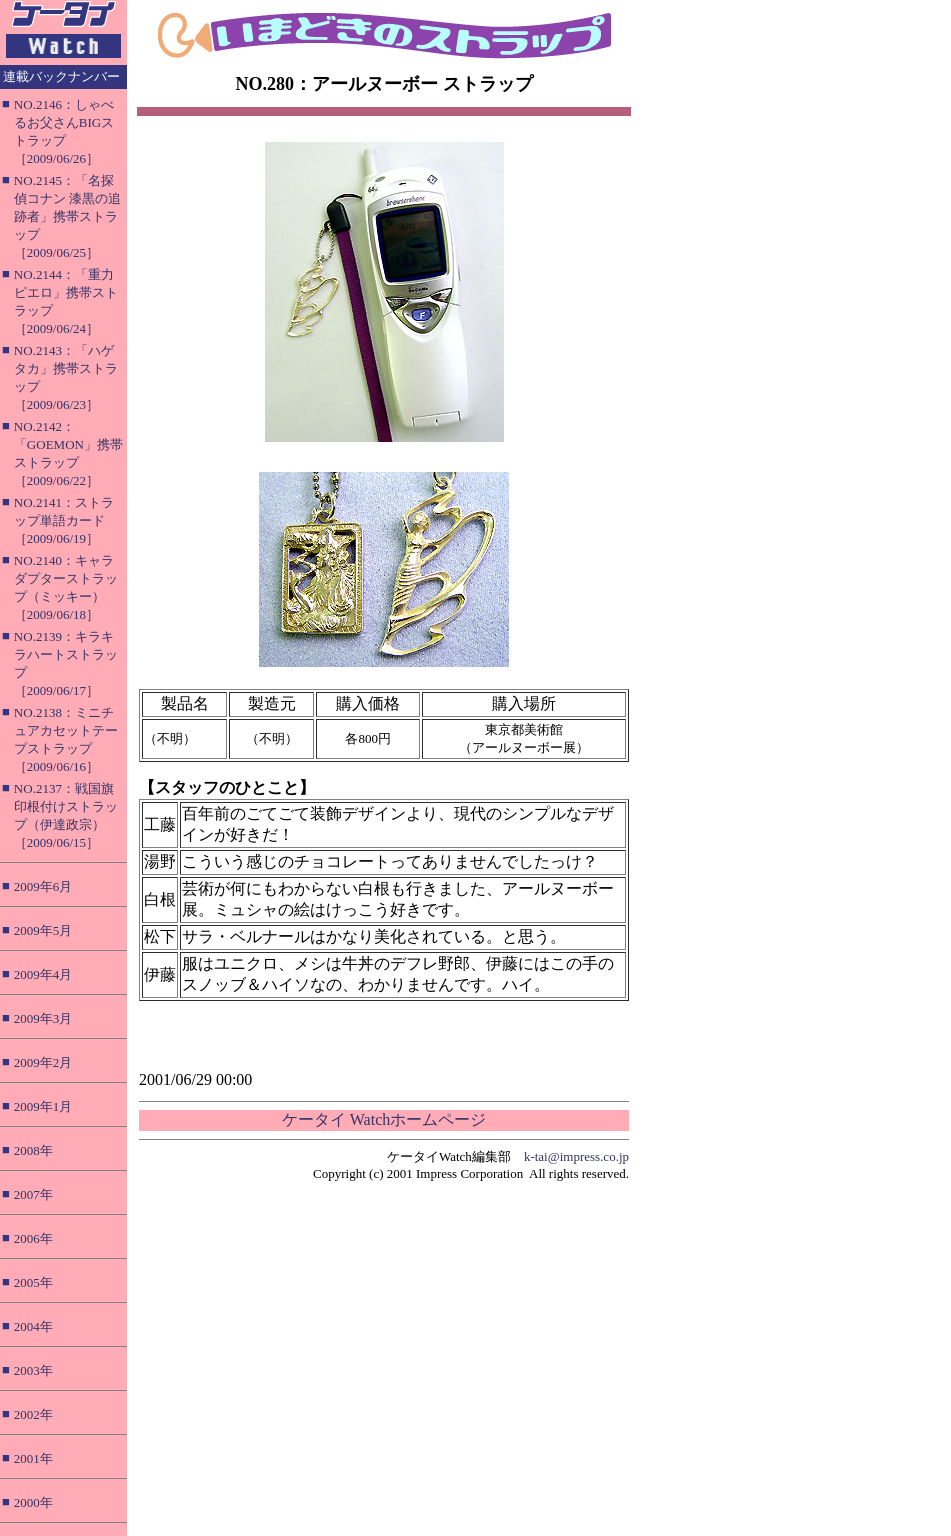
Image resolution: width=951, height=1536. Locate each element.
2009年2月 (43, 1062)
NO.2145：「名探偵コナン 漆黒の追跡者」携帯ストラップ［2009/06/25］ (67, 216)
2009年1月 (43, 1106)
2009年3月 (43, 1018)
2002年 (33, 1414)
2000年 (33, 1502)
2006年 (33, 1238)
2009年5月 (43, 930)
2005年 (33, 1282)
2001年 (33, 1458)
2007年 (33, 1194)
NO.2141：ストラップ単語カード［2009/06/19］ (64, 520)
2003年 (33, 1370)
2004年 (33, 1326)
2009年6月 (43, 886)
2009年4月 (43, 974)
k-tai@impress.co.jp (576, 1156)
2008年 (33, 1150)
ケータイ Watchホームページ (384, 1119)
